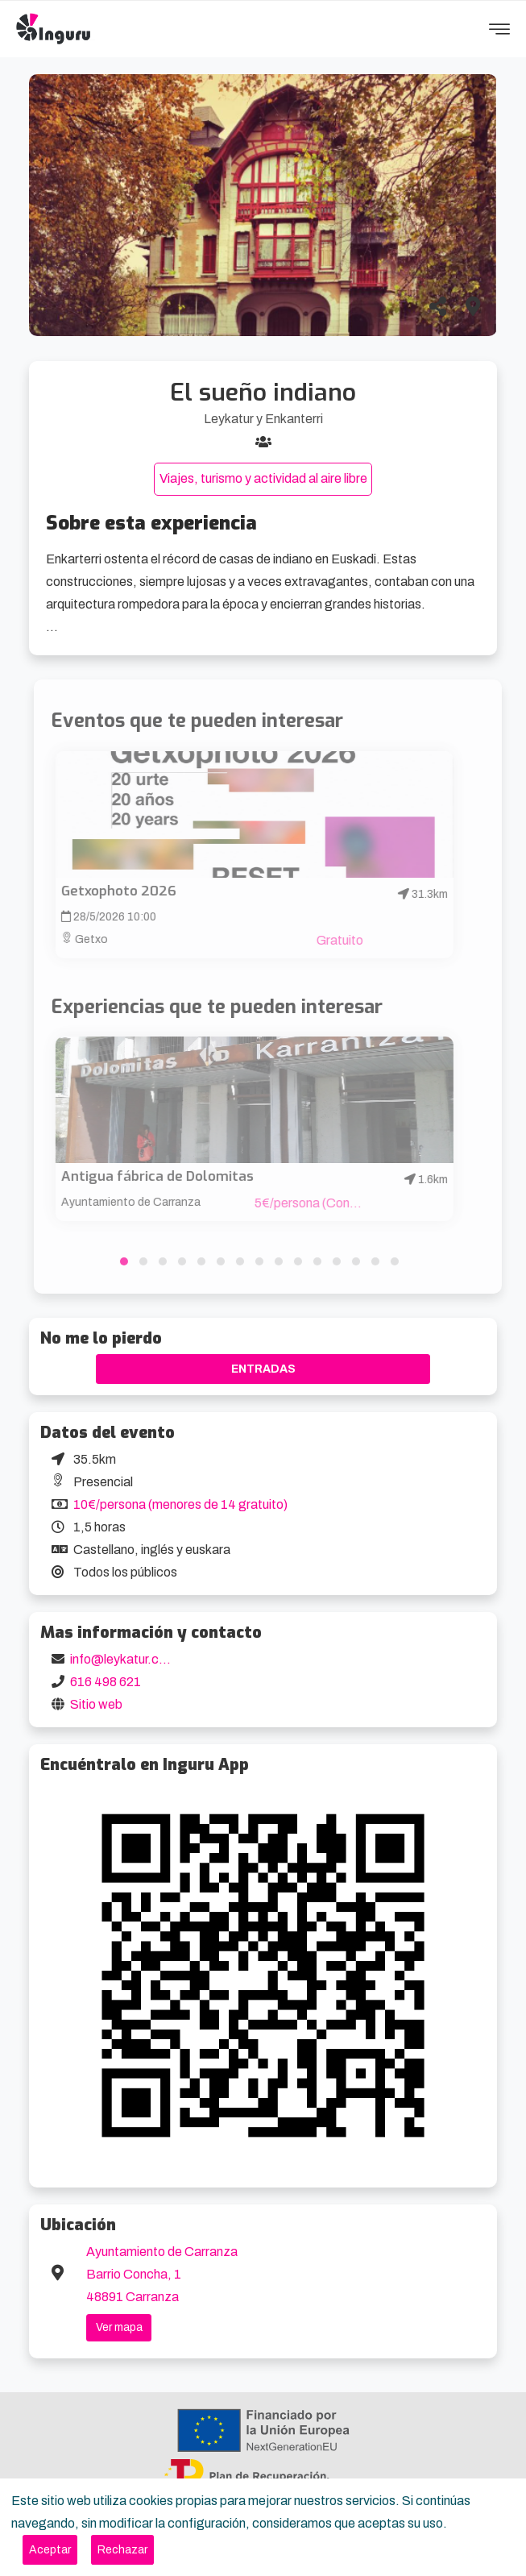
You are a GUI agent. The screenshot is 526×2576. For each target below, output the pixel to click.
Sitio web (96, 1704)
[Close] (50, 2550)
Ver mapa (119, 2327)
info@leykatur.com (123, 1659)
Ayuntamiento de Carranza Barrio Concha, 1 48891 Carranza (162, 2274)
